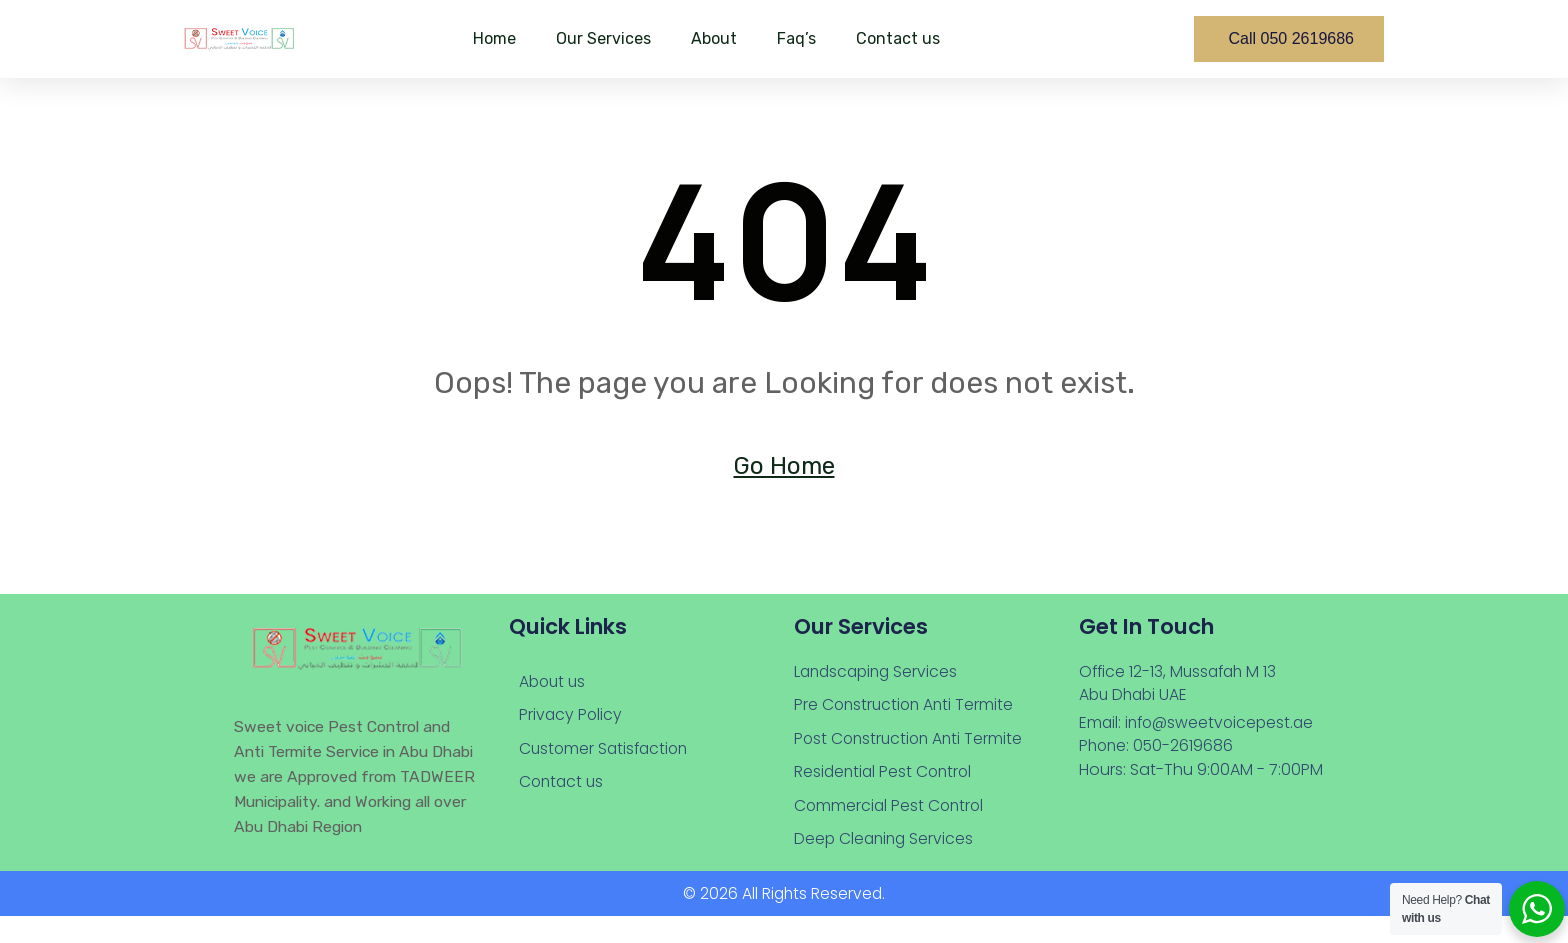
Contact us (898, 38)
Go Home (784, 467)
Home (494, 38)
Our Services (603, 38)
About (714, 38)
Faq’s (796, 38)
